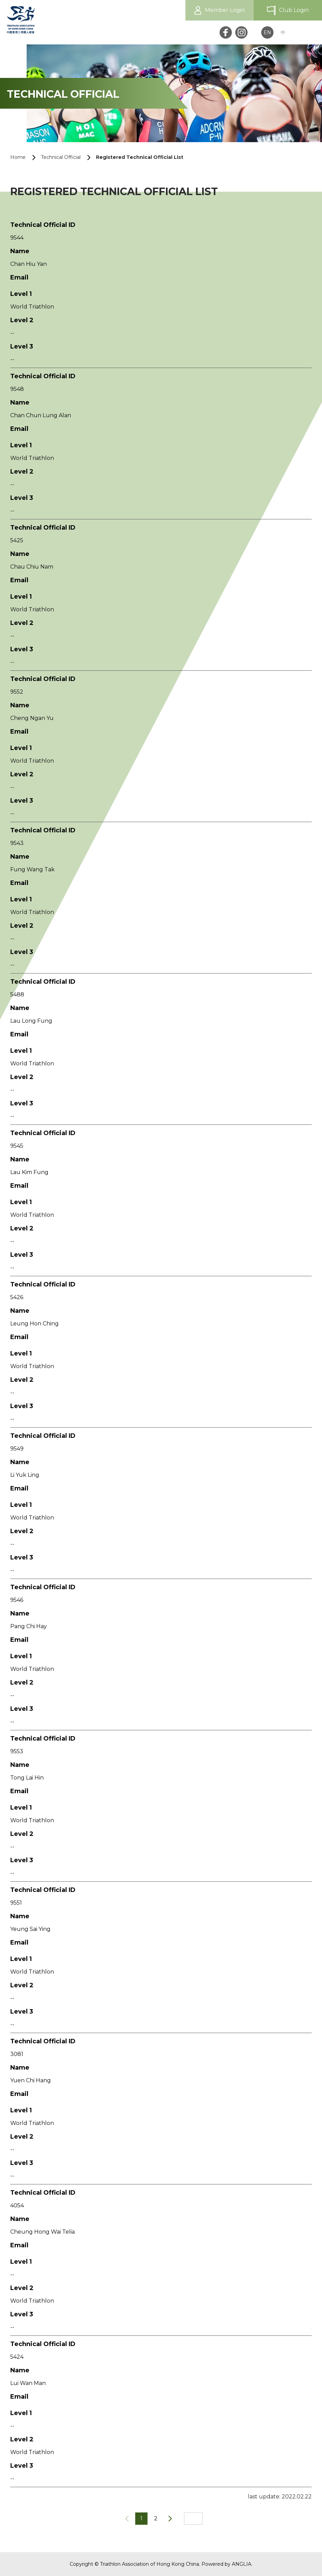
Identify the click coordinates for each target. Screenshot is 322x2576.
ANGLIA (241, 2564)
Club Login (294, 10)
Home (18, 157)
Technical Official (61, 157)
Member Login (225, 10)
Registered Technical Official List (139, 157)
